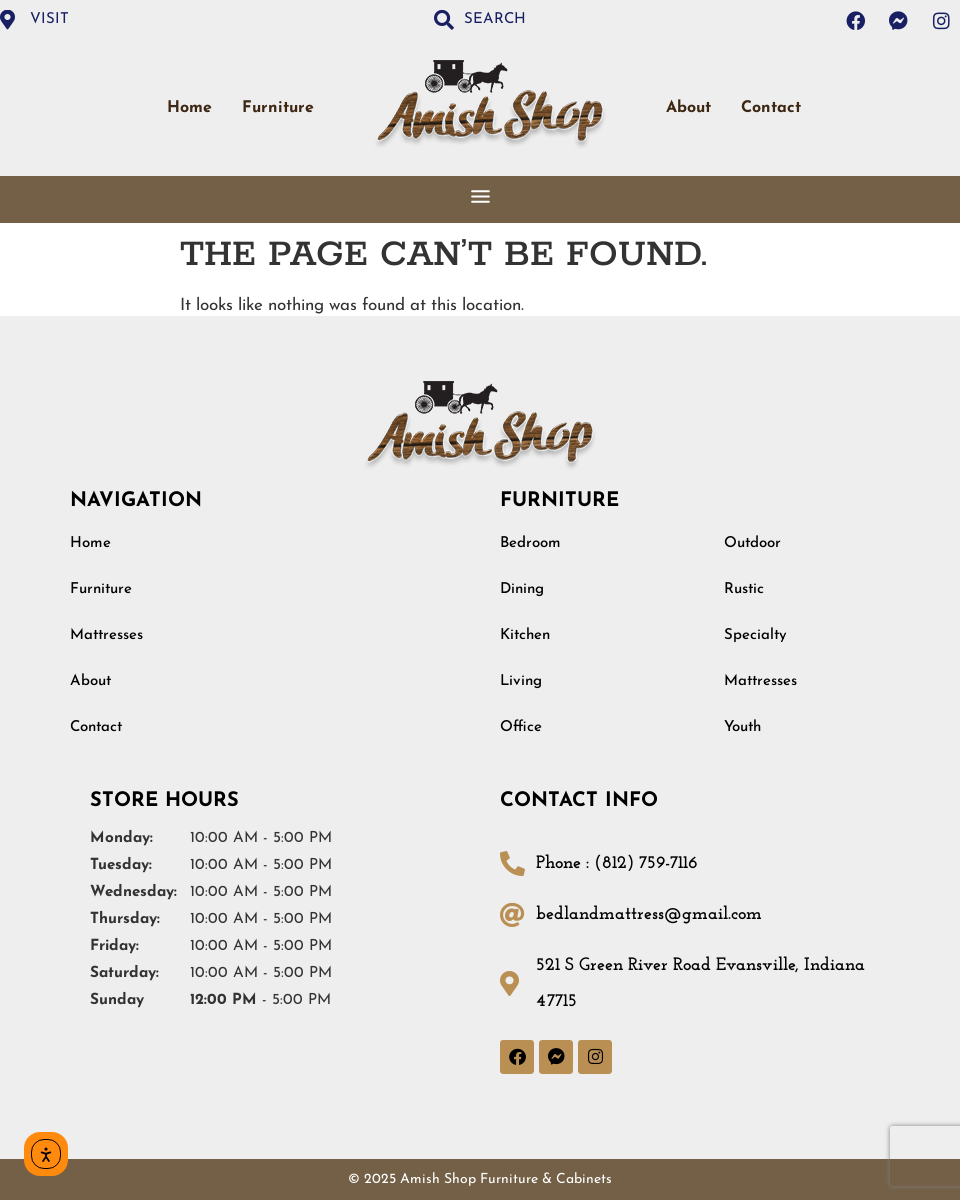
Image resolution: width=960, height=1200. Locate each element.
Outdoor (752, 543)
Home (189, 108)
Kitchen (525, 635)
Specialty (755, 635)
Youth (742, 727)
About (688, 108)
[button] (480, 199)
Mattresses (106, 635)
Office (521, 727)
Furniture (278, 108)
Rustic (744, 589)
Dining (522, 589)
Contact (771, 108)
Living (521, 681)
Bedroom (530, 543)
